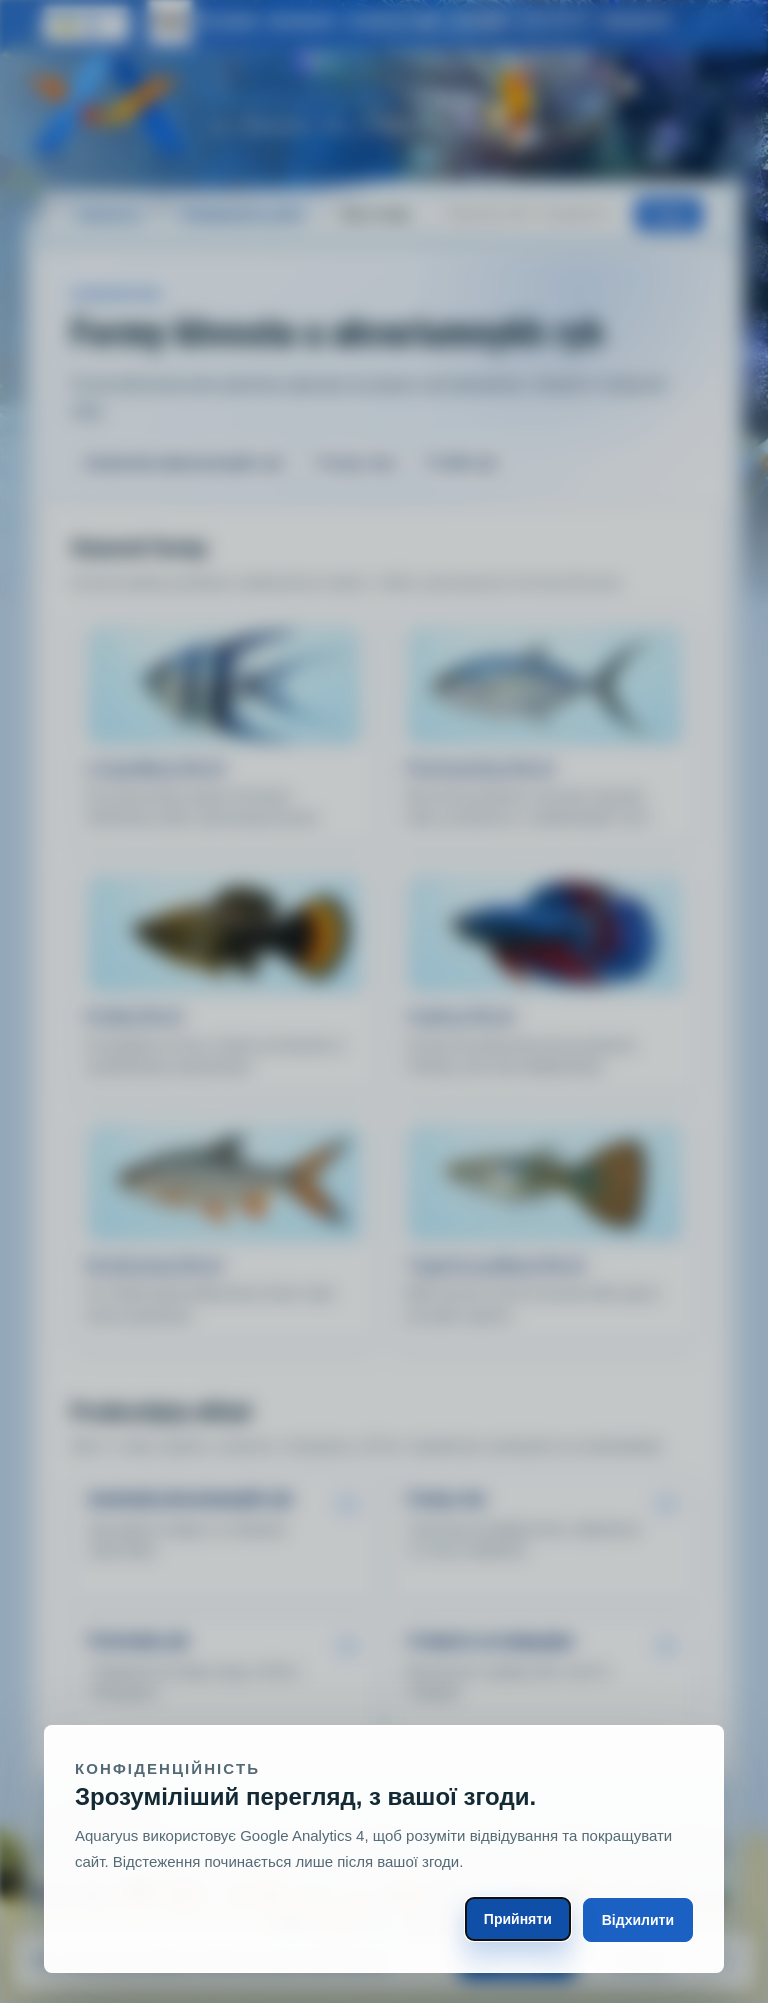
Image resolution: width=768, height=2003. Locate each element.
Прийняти (518, 1919)
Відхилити (638, 1920)
